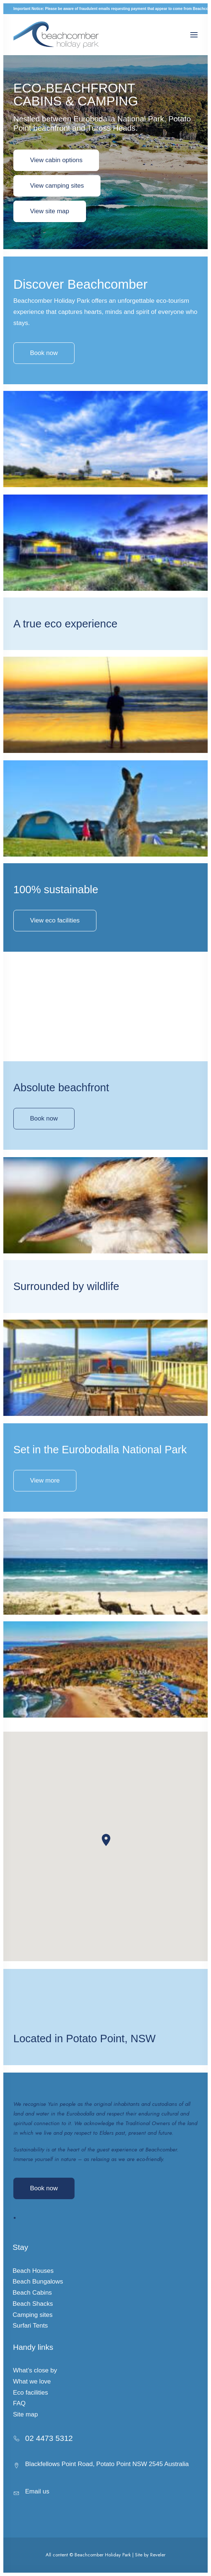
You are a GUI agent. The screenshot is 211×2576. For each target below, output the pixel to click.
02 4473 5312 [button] (49, 2438)
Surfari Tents (30, 2325)
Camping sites (33, 2314)
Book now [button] (44, 1155)
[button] (194, 34)
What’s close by (35, 2370)
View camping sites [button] (57, 185)
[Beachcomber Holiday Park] (56, 34)
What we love (32, 2381)
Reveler (157, 2554)
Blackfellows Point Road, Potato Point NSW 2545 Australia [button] (107, 2464)
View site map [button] (49, 211)
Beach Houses (33, 2270)
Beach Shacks (33, 2303)
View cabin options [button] (56, 160)
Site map (25, 2414)
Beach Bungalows (38, 2281)
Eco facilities (30, 2392)
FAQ (19, 2403)
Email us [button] (37, 2491)
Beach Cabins (32, 2292)
